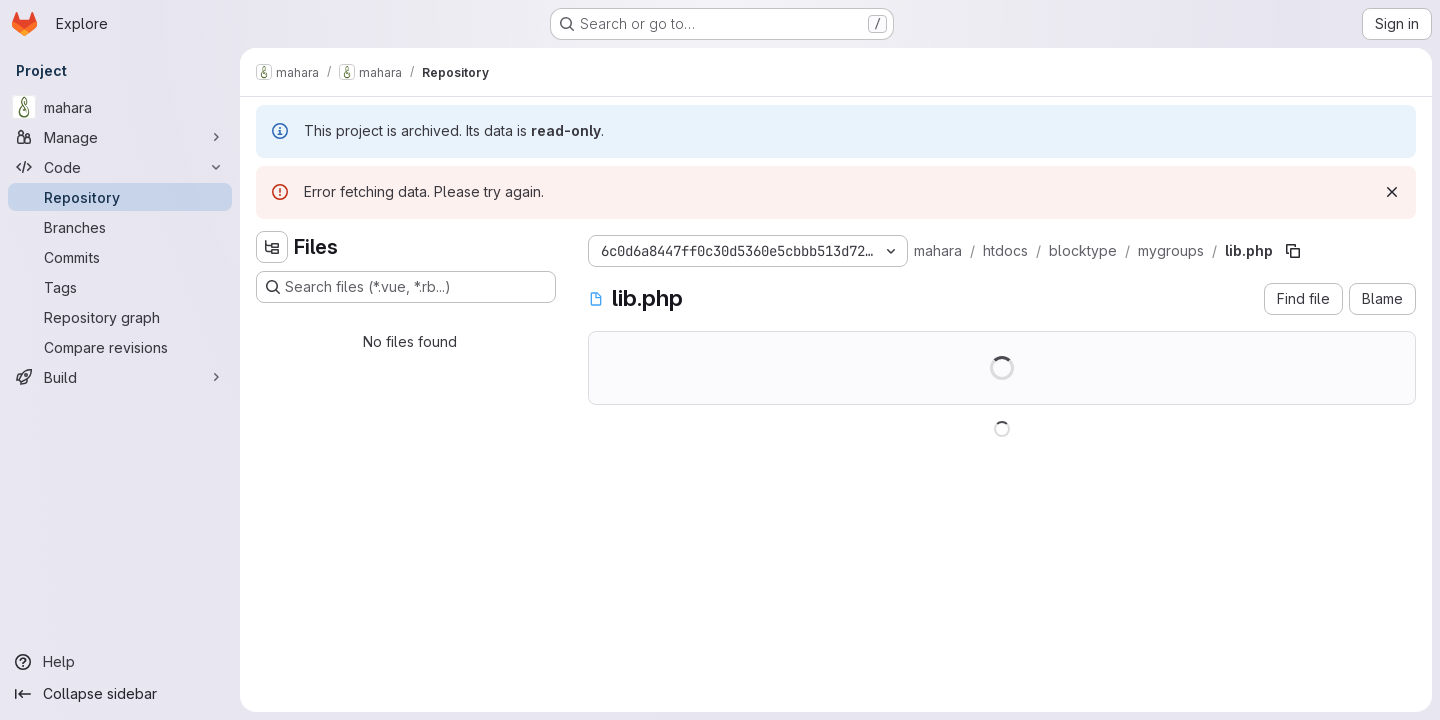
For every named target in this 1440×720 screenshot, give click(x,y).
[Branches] (120, 227)
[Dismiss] (1392, 192)
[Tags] (120, 287)
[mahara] (120, 107)
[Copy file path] (1293, 251)
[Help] (120, 662)
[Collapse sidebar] (120, 694)
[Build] (120, 377)
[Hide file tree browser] (272, 247)
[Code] (120, 167)
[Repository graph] (120, 317)
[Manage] (120, 137)
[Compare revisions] (120, 347)
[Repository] (120, 197)
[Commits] (120, 257)
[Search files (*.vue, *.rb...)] (406, 287)
